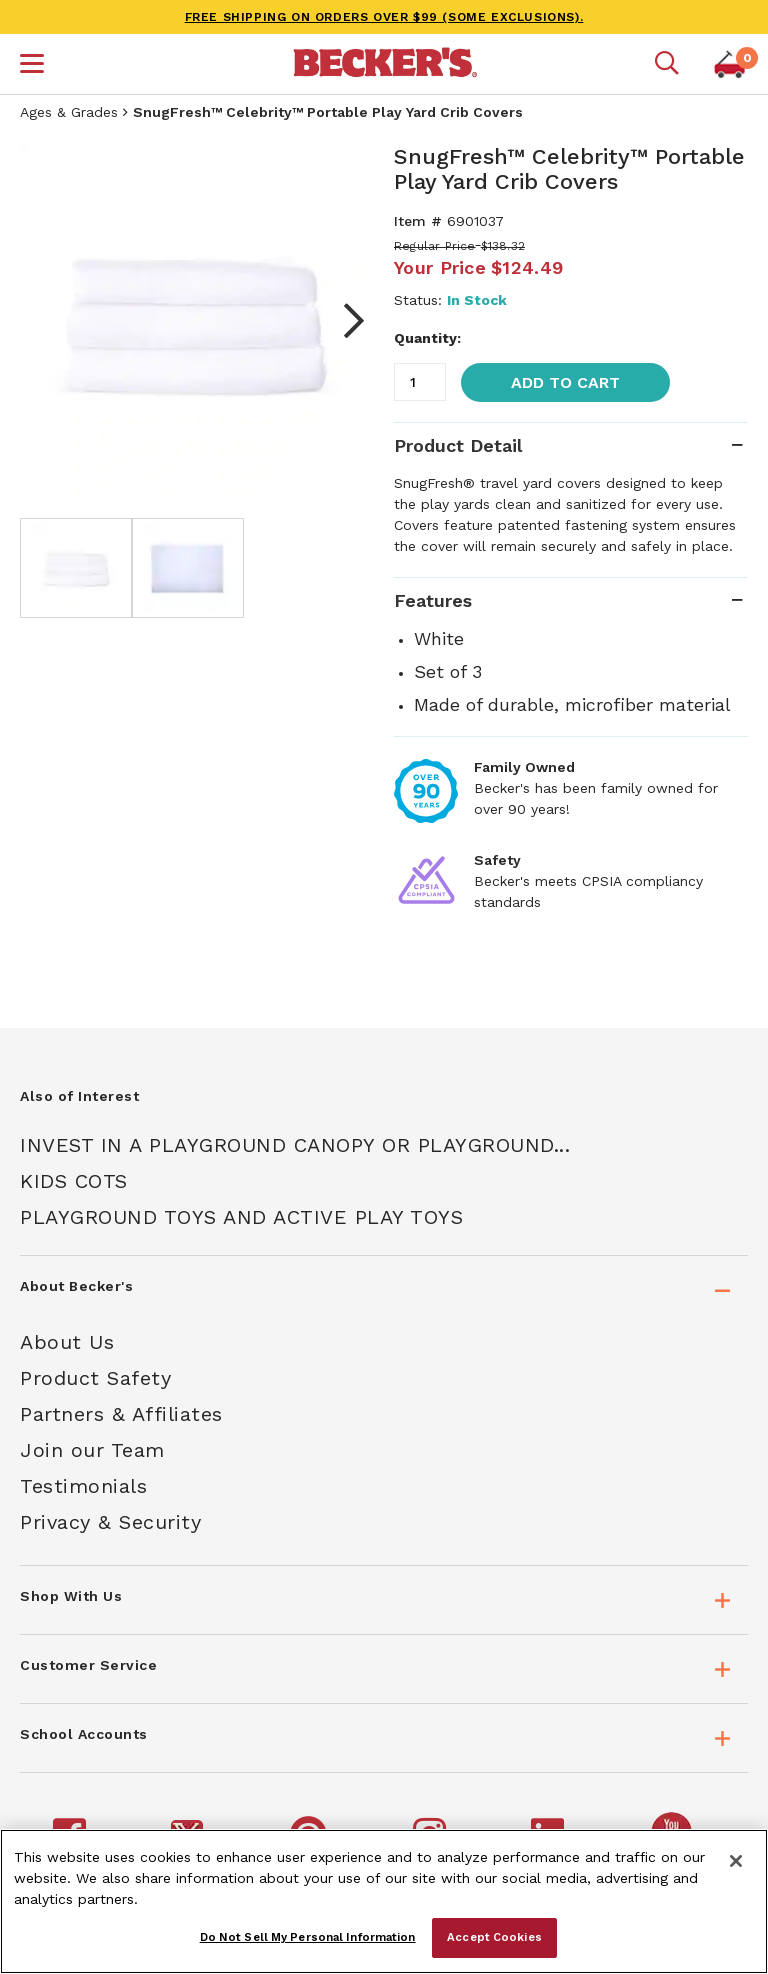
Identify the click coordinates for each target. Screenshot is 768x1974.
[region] (384, 1901)
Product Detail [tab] (458, 445)
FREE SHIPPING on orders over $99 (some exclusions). (384, 17)
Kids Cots (74, 1181)
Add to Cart (565, 382)
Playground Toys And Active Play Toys (241, 1217)
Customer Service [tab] (88, 1665)
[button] (32, 66)
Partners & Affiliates (121, 1414)
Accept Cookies (494, 1937)
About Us (67, 1342)
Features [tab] (433, 600)
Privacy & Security (110, 1522)
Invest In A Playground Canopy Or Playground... (295, 1145)
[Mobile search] (667, 64)
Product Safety (95, 1378)
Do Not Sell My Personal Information (308, 1937)
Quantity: (427, 338)
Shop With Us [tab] (71, 1596)
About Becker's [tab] (76, 1286)
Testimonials (83, 1486)
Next (344, 321)
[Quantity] (420, 382)
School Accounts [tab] (84, 1734)
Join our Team (92, 1450)
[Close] (736, 1861)
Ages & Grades (69, 112)
